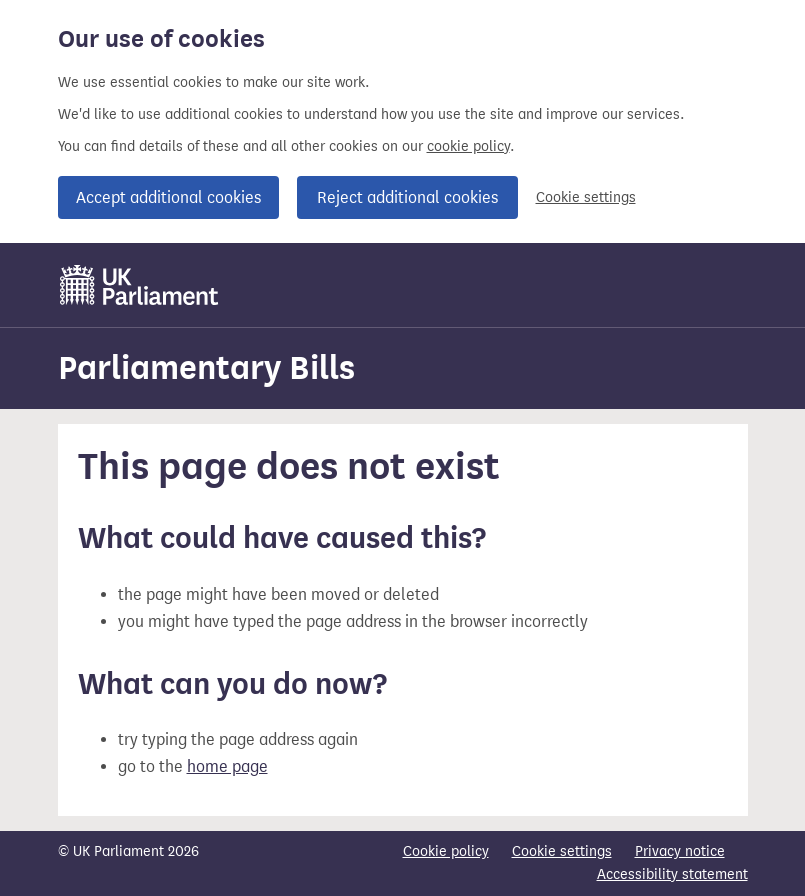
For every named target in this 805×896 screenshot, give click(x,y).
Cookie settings (586, 197)
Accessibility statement (672, 874)
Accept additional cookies (168, 197)
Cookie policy (446, 851)
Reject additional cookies (407, 197)
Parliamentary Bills (206, 367)
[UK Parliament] (139, 285)
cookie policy (468, 146)
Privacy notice (680, 851)
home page (227, 766)
